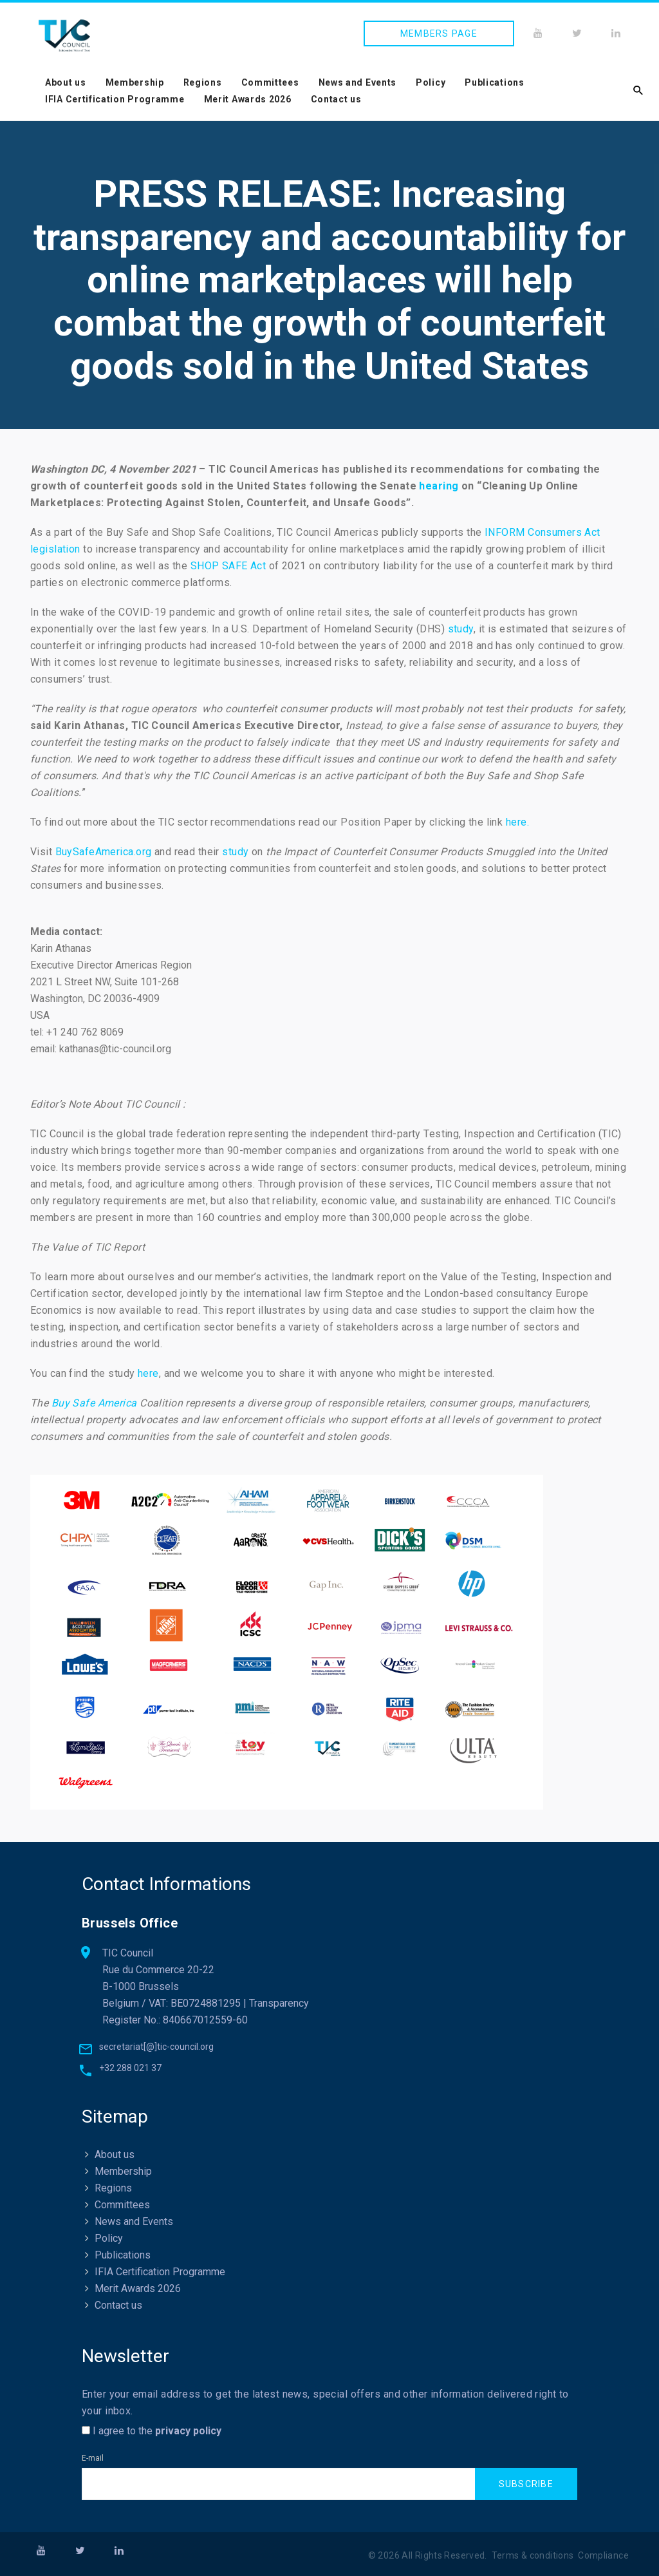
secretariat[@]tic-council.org (156, 2046)
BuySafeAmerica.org (103, 852)
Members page (439, 33)
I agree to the (151, 2431)
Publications (494, 82)
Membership (135, 82)
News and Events (358, 82)
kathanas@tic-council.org (115, 1049)
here (148, 1373)
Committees (270, 82)
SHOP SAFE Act (228, 566)
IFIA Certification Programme (115, 99)
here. (517, 822)
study (461, 629)
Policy (430, 82)
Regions (202, 82)
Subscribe (526, 2484)
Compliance (603, 2555)
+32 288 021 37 (130, 2067)
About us (65, 82)
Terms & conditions (533, 2555)
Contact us (336, 99)
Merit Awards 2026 (248, 99)
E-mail (93, 2458)
